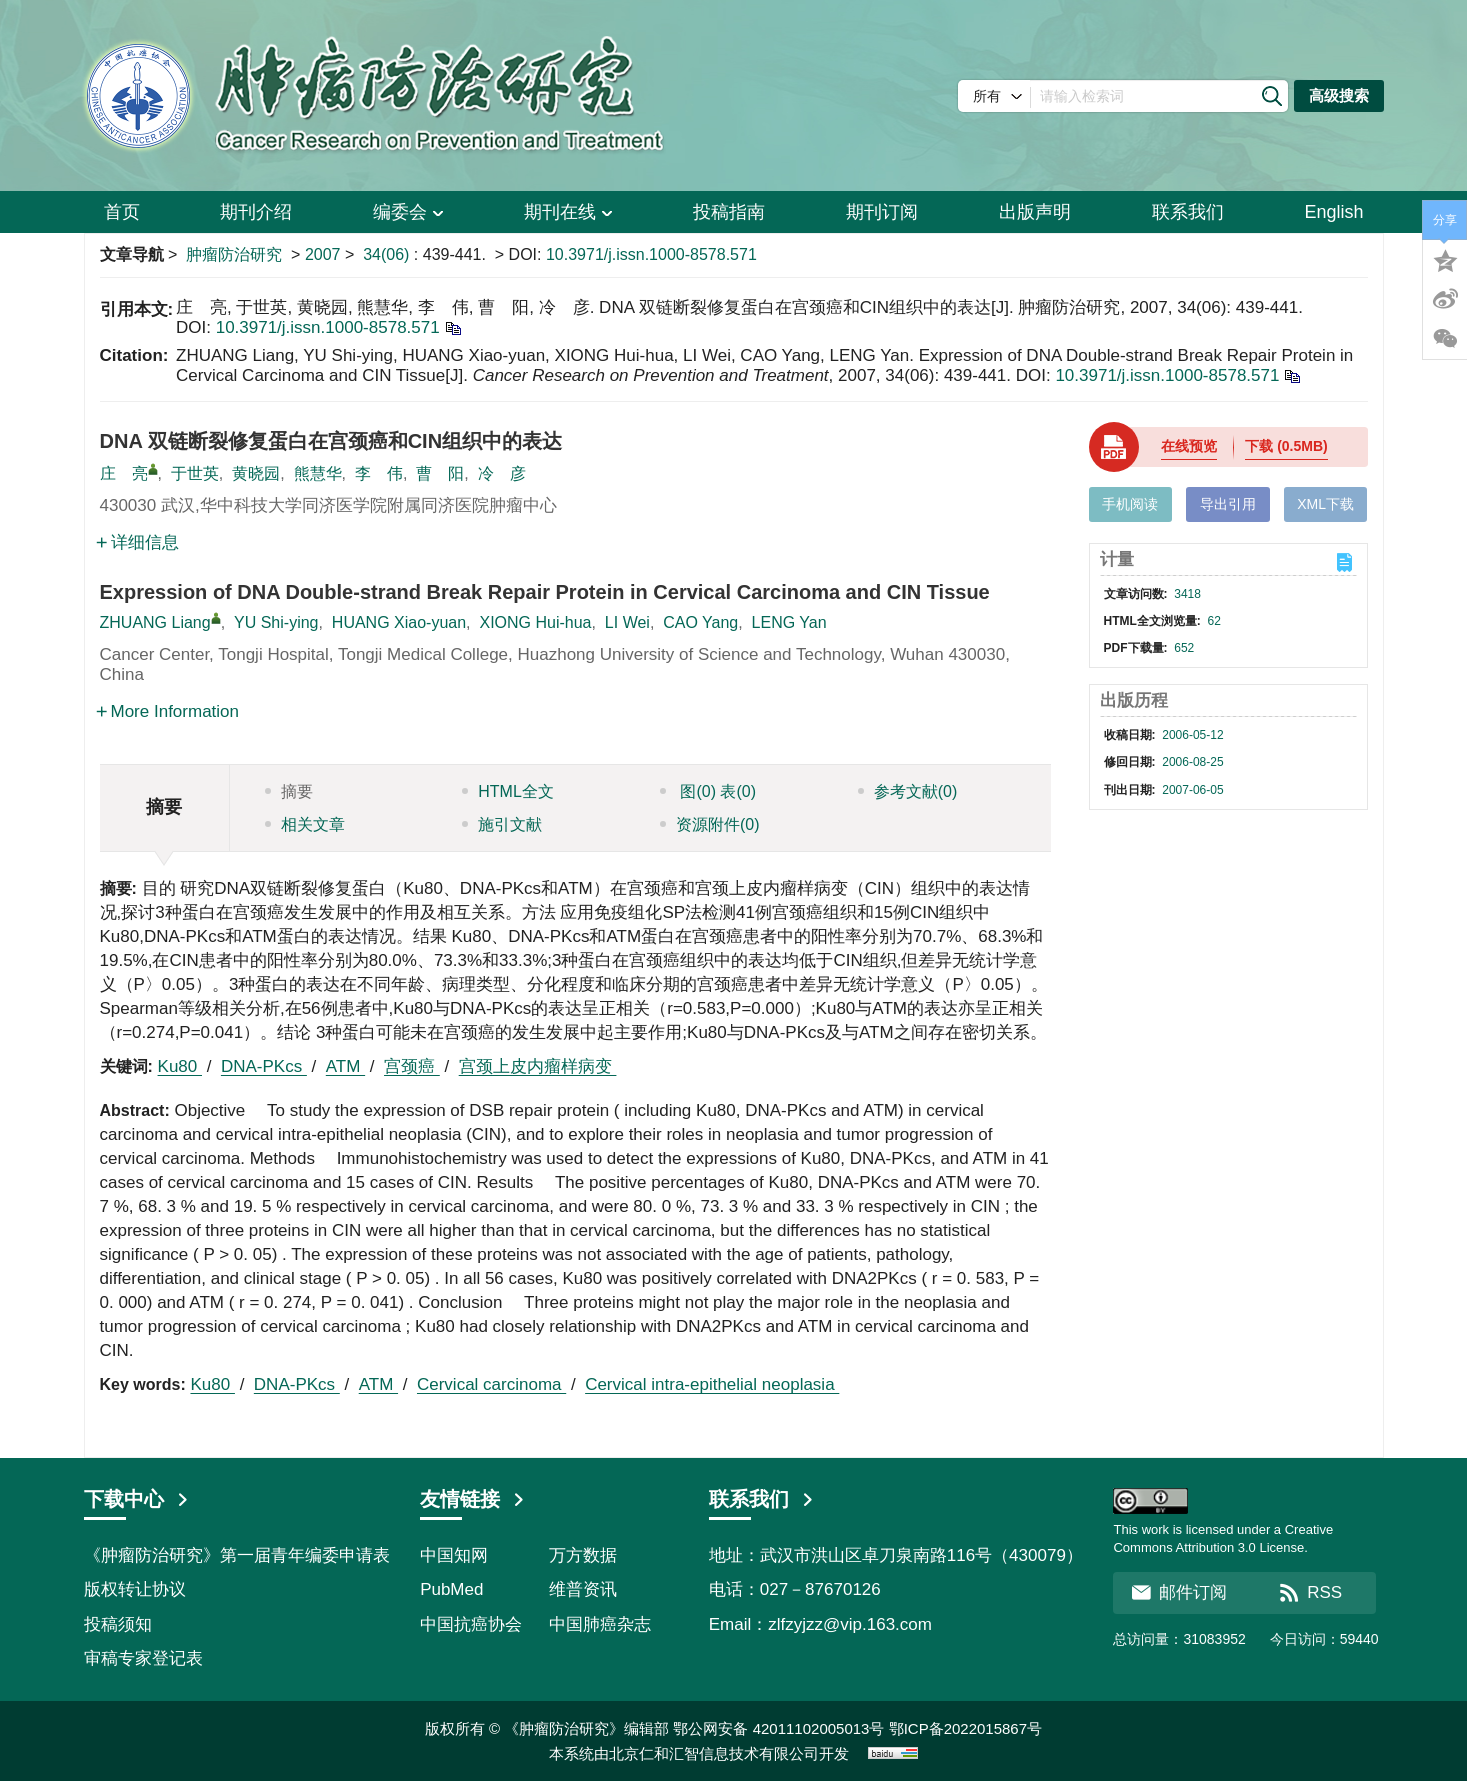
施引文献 (502, 824)
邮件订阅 (1179, 1592)
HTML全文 (508, 791)
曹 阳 (440, 473)
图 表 (708, 791)
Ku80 (180, 1066)
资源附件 (710, 824)
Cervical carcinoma (491, 1384)
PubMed (451, 1589)
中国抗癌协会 (471, 1624)
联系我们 (1188, 212)
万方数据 (583, 1555)
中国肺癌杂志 (600, 1624)
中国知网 (454, 1555)
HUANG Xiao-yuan (399, 622)
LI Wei (627, 622)
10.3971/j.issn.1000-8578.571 (651, 254)
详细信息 (137, 542)
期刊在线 (568, 212)
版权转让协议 (135, 1589)
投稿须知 (118, 1624)
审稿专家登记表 (143, 1658)
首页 (122, 212)
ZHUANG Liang (155, 622)
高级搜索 (1339, 95)
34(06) (388, 254)
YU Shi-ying (276, 622)
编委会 (408, 212)
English (1333, 212)
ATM (345, 1066)
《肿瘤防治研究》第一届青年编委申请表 (237, 1555)
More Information (168, 711)
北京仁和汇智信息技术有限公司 (714, 1753)
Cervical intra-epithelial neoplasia (712, 1384)
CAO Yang (700, 622)
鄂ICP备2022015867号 (965, 1728)
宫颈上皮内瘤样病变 (538, 1066)
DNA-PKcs (264, 1066)
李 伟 (379, 473)
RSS (1310, 1592)
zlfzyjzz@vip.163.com (850, 1624)
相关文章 (305, 824)
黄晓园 (256, 473)
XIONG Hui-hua (535, 622)
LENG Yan (789, 622)
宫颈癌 (412, 1066)
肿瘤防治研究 (234, 254)
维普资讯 (583, 1589)
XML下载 (1325, 504)
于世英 (195, 473)
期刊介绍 (256, 212)
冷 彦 (502, 473)
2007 (323, 254)
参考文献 (908, 791)
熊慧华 (318, 473)
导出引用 (1228, 504)
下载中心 (137, 1499)
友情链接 (473, 1499)
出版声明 (1035, 212)
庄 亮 (124, 473)
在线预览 (1189, 446)
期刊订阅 (882, 212)
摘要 (289, 791)
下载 (1286, 446)
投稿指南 (729, 212)
